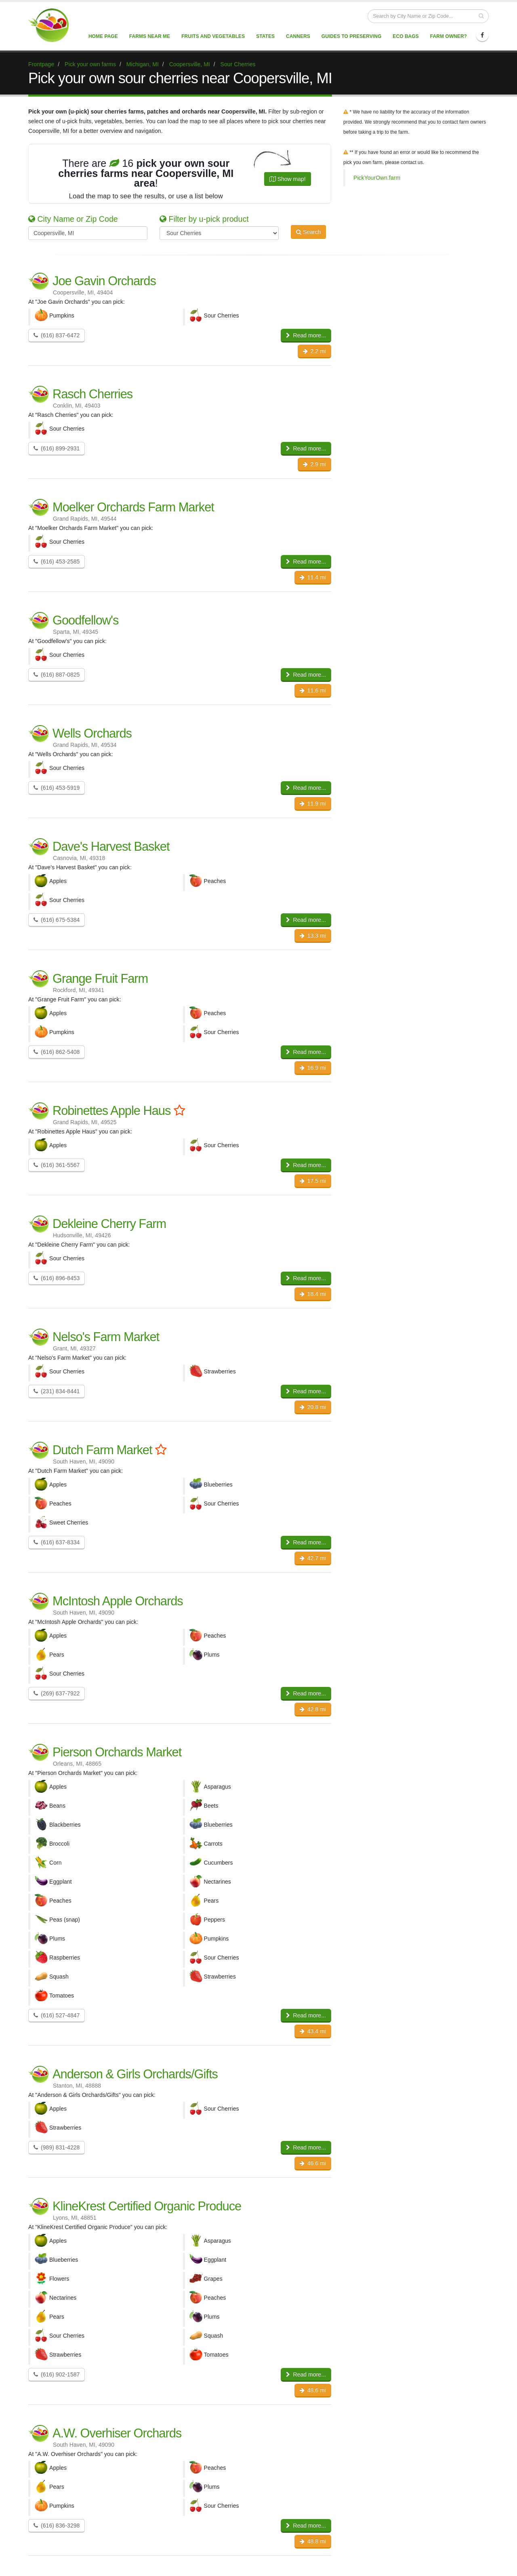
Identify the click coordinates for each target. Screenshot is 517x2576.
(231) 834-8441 (57, 1391)
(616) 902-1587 (57, 2374)
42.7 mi (313, 1558)
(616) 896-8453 (57, 1278)
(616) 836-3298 (57, 2525)
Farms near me (149, 36)
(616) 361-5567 (57, 1165)
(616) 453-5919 (57, 787)
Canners (298, 36)
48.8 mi (313, 2541)
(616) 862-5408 (57, 1052)
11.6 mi (313, 690)
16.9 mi (313, 1067)
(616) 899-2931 (57, 448)
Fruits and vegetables (213, 36)
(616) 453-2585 (57, 561)
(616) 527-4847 (57, 2015)
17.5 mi (313, 1181)
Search (308, 232)
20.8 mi (313, 1407)
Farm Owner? (448, 36)
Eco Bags (405, 36)
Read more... (306, 335)
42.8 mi (313, 1709)
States (265, 36)
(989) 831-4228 (57, 2147)
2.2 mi (314, 351)
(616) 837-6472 (57, 335)
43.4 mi (313, 2031)
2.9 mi (314, 464)
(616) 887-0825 (57, 674)
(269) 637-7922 (57, 1693)
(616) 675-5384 (57, 920)
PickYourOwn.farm (376, 178)
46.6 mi (313, 2163)
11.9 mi (313, 803)
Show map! (287, 179)
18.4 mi (313, 1294)
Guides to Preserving (352, 36)
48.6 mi (313, 2390)
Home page (103, 36)
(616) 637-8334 (57, 1542)
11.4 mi (313, 577)
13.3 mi (313, 935)
